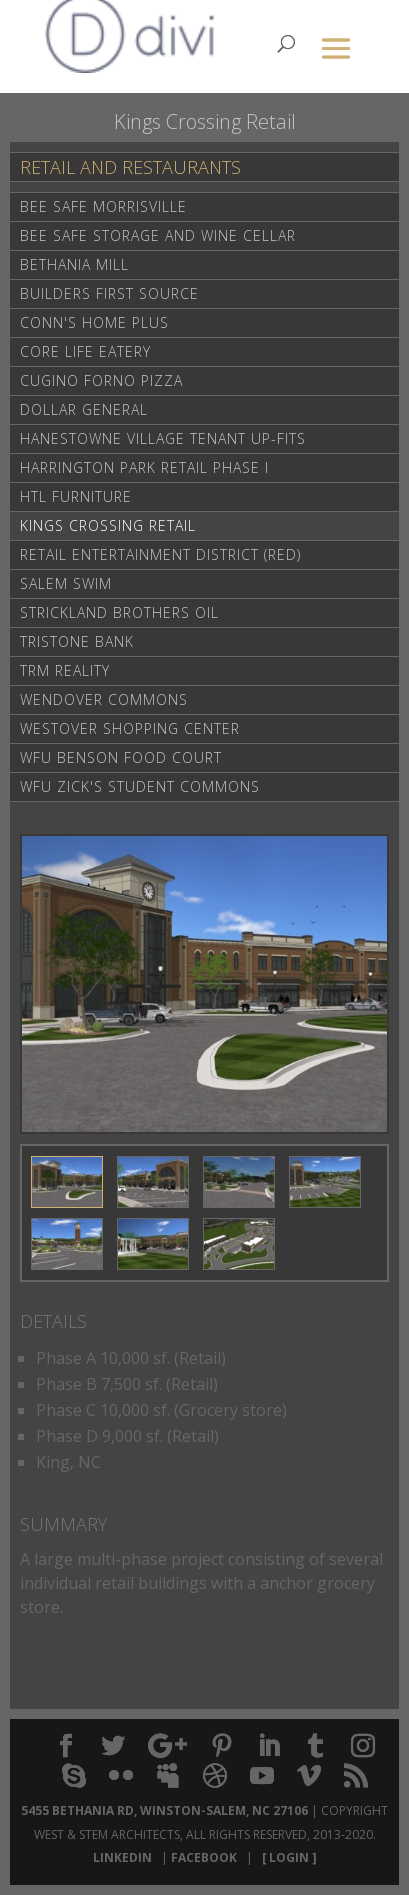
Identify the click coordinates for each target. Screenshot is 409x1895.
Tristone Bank (77, 641)
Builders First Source (109, 293)
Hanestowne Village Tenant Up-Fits (163, 438)
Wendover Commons (104, 699)
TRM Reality (65, 670)
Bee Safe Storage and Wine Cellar (158, 235)
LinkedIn (125, 1857)
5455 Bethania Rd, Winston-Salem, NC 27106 (164, 1810)
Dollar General (84, 409)
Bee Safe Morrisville (103, 206)
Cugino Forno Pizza (101, 380)
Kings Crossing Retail (108, 525)
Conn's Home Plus (94, 322)
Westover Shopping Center (130, 728)
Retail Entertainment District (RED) (160, 554)
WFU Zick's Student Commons (140, 786)
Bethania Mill (74, 264)
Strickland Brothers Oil (119, 612)
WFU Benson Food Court (121, 757)
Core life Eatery (85, 351)
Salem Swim (66, 583)
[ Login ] (286, 1857)
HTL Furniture (76, 496)
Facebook (207, 1857)
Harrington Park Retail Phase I (144, 467)
